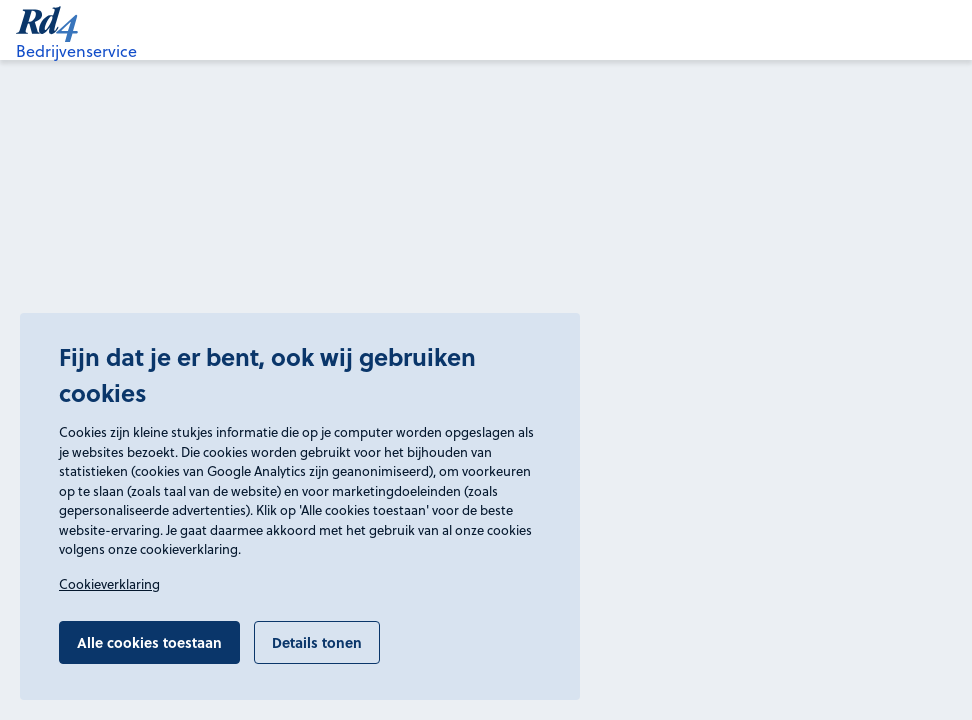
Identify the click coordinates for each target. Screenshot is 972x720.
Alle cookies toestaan (149, 642)
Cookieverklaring (109, 584)
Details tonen (317, 642)
